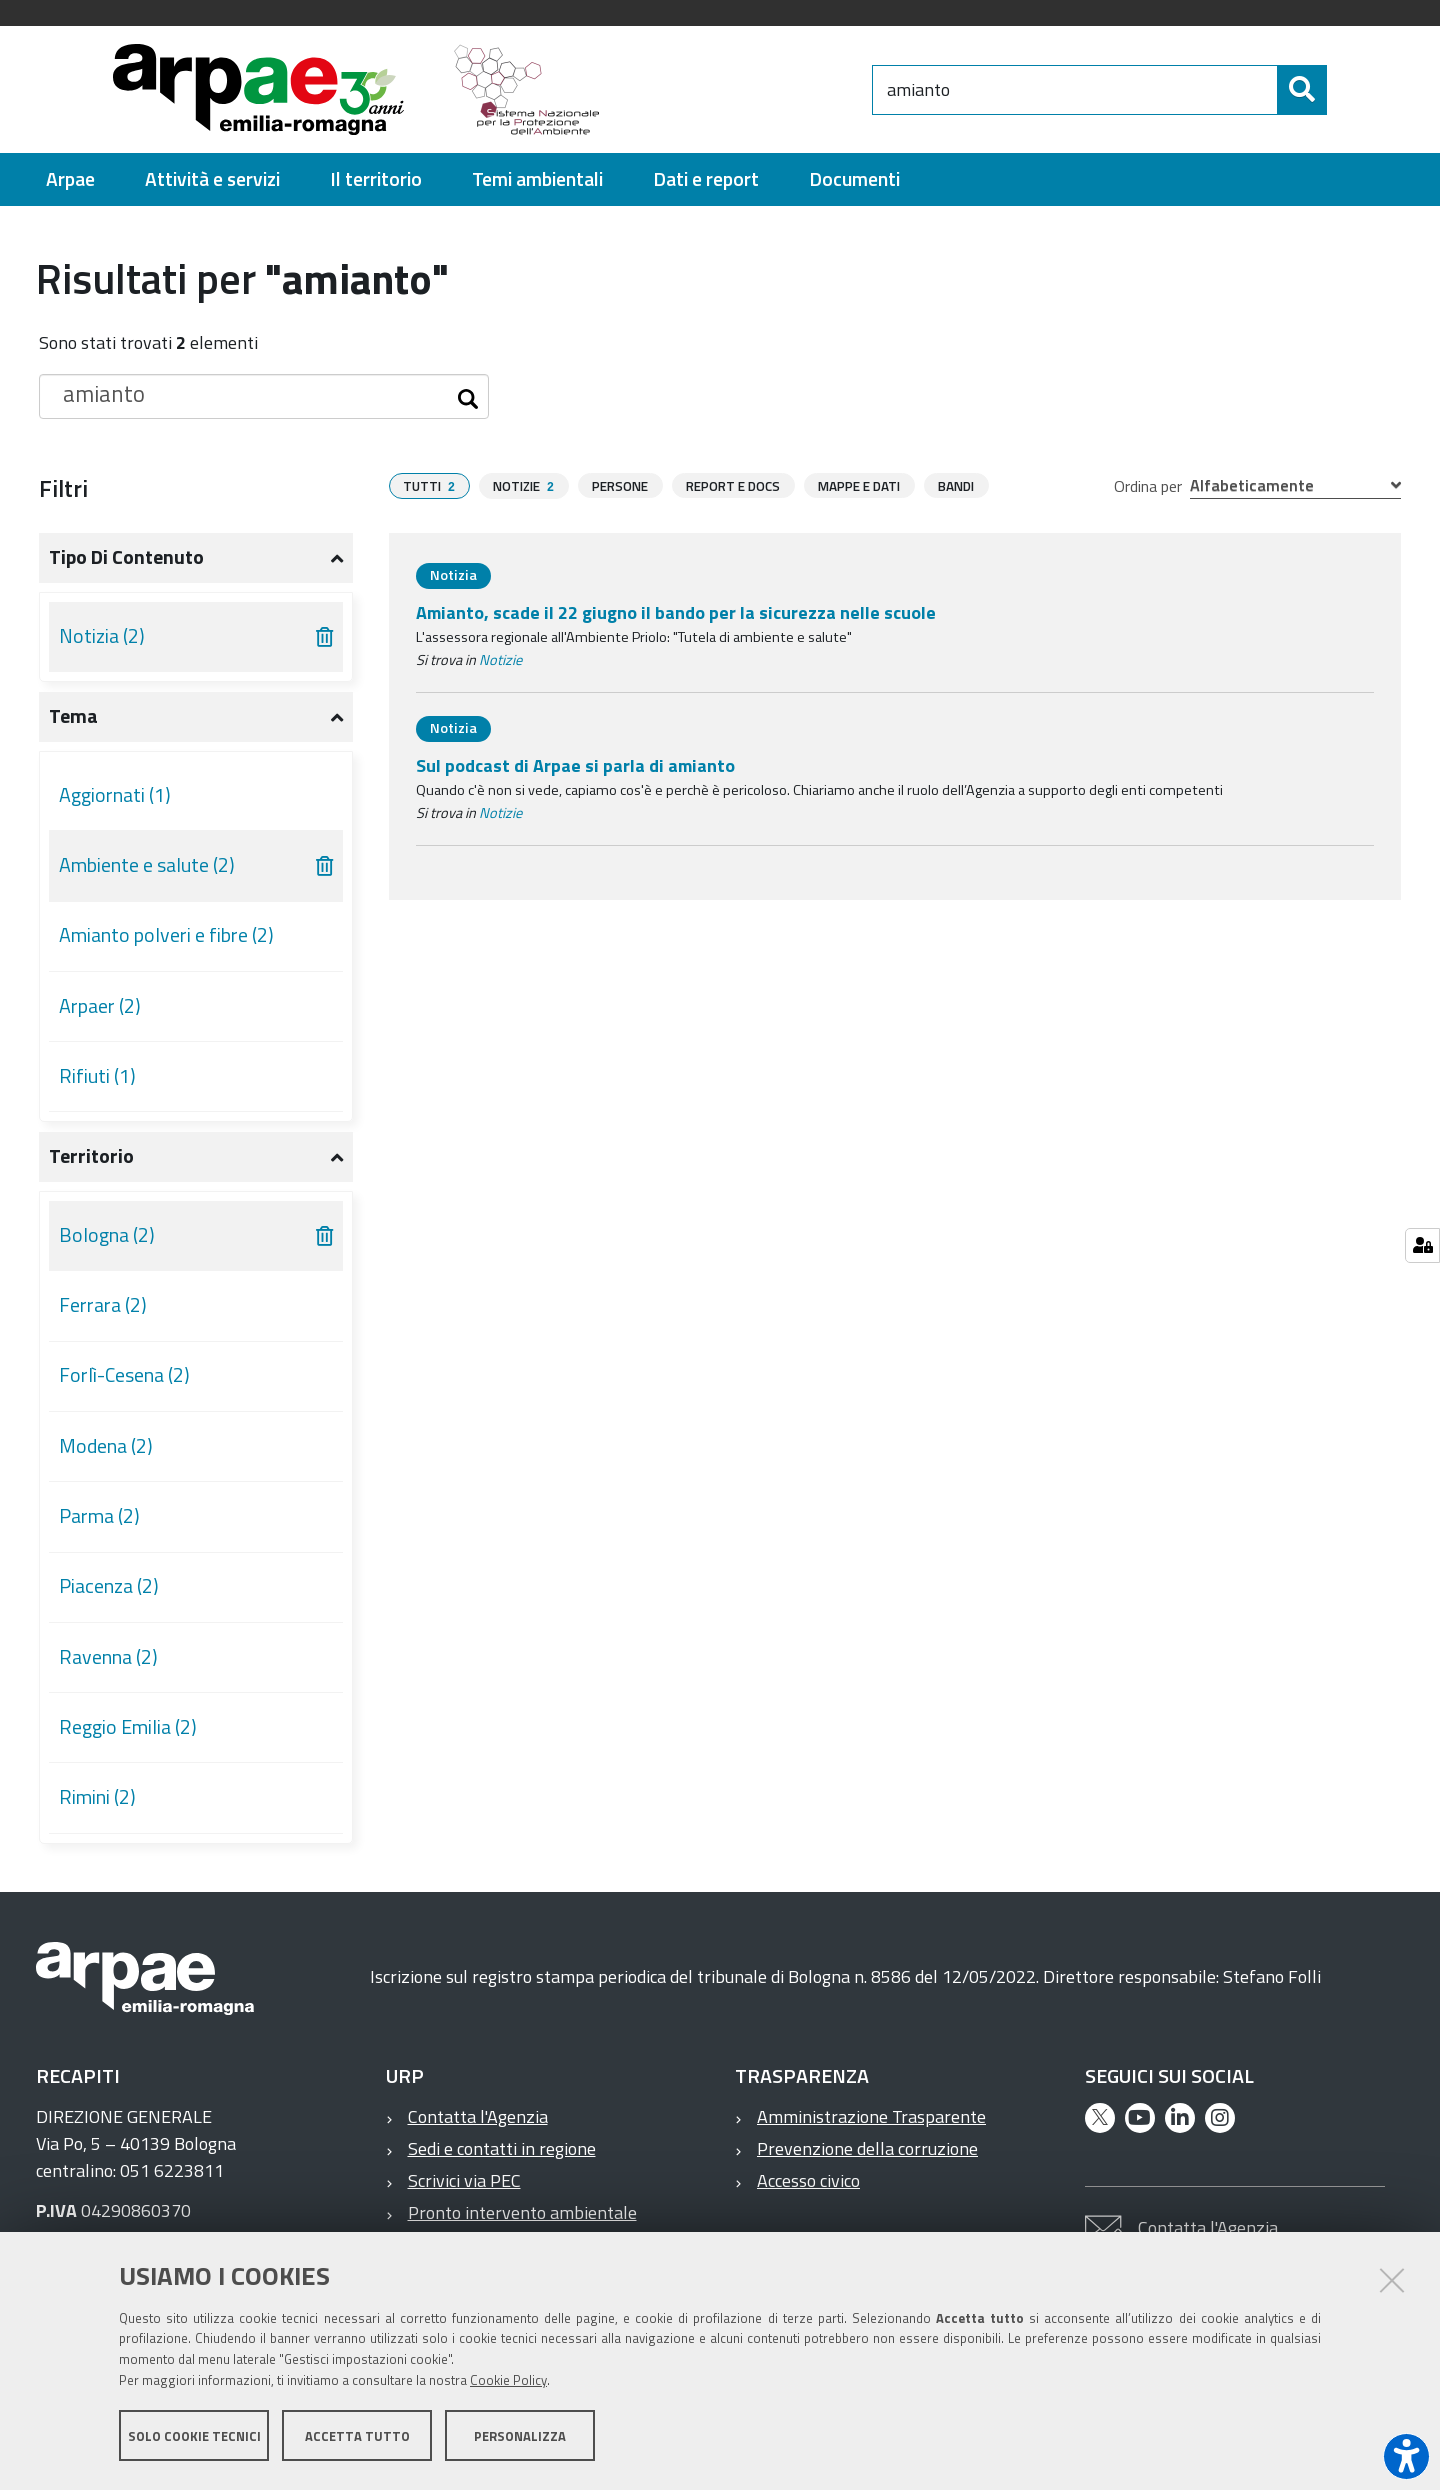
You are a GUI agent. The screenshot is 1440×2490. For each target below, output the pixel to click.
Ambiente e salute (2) (147, 865)
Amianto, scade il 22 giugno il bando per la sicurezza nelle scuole (676, 612)
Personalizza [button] (520, 2438)
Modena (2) (106, 1446)
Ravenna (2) (108, 1657)
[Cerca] (1344, 90)
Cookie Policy (508, 2383)
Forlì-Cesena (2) (124, 1375)
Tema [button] (73, 716)
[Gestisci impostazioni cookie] (1422, 1245)
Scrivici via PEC (464, 2180)
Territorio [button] (91, 1156)
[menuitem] (70, 179)
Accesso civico (808, 2180)
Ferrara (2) (103, 1305)
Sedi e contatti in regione (502, 2148)
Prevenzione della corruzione (867, 2148)
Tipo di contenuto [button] (126, 557)
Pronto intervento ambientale (522, 2212)
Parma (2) (99, 1516)
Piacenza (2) (109, 1586)
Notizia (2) (102, 636)
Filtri (63, 488)
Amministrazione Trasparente (871, 2116)
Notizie (500, 660)
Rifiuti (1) (97, 1076)
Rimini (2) (97, 1797)
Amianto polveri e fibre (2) (166, 935)
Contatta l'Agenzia (478, 2116)
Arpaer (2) (100, 1006)
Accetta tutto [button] (357, 2438)
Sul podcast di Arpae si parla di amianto (575, 765)
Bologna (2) (107, 1235)
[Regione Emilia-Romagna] (746, 89)
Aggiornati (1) (115, 795)
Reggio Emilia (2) (128, 1727)
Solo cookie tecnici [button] (194, 2438)
